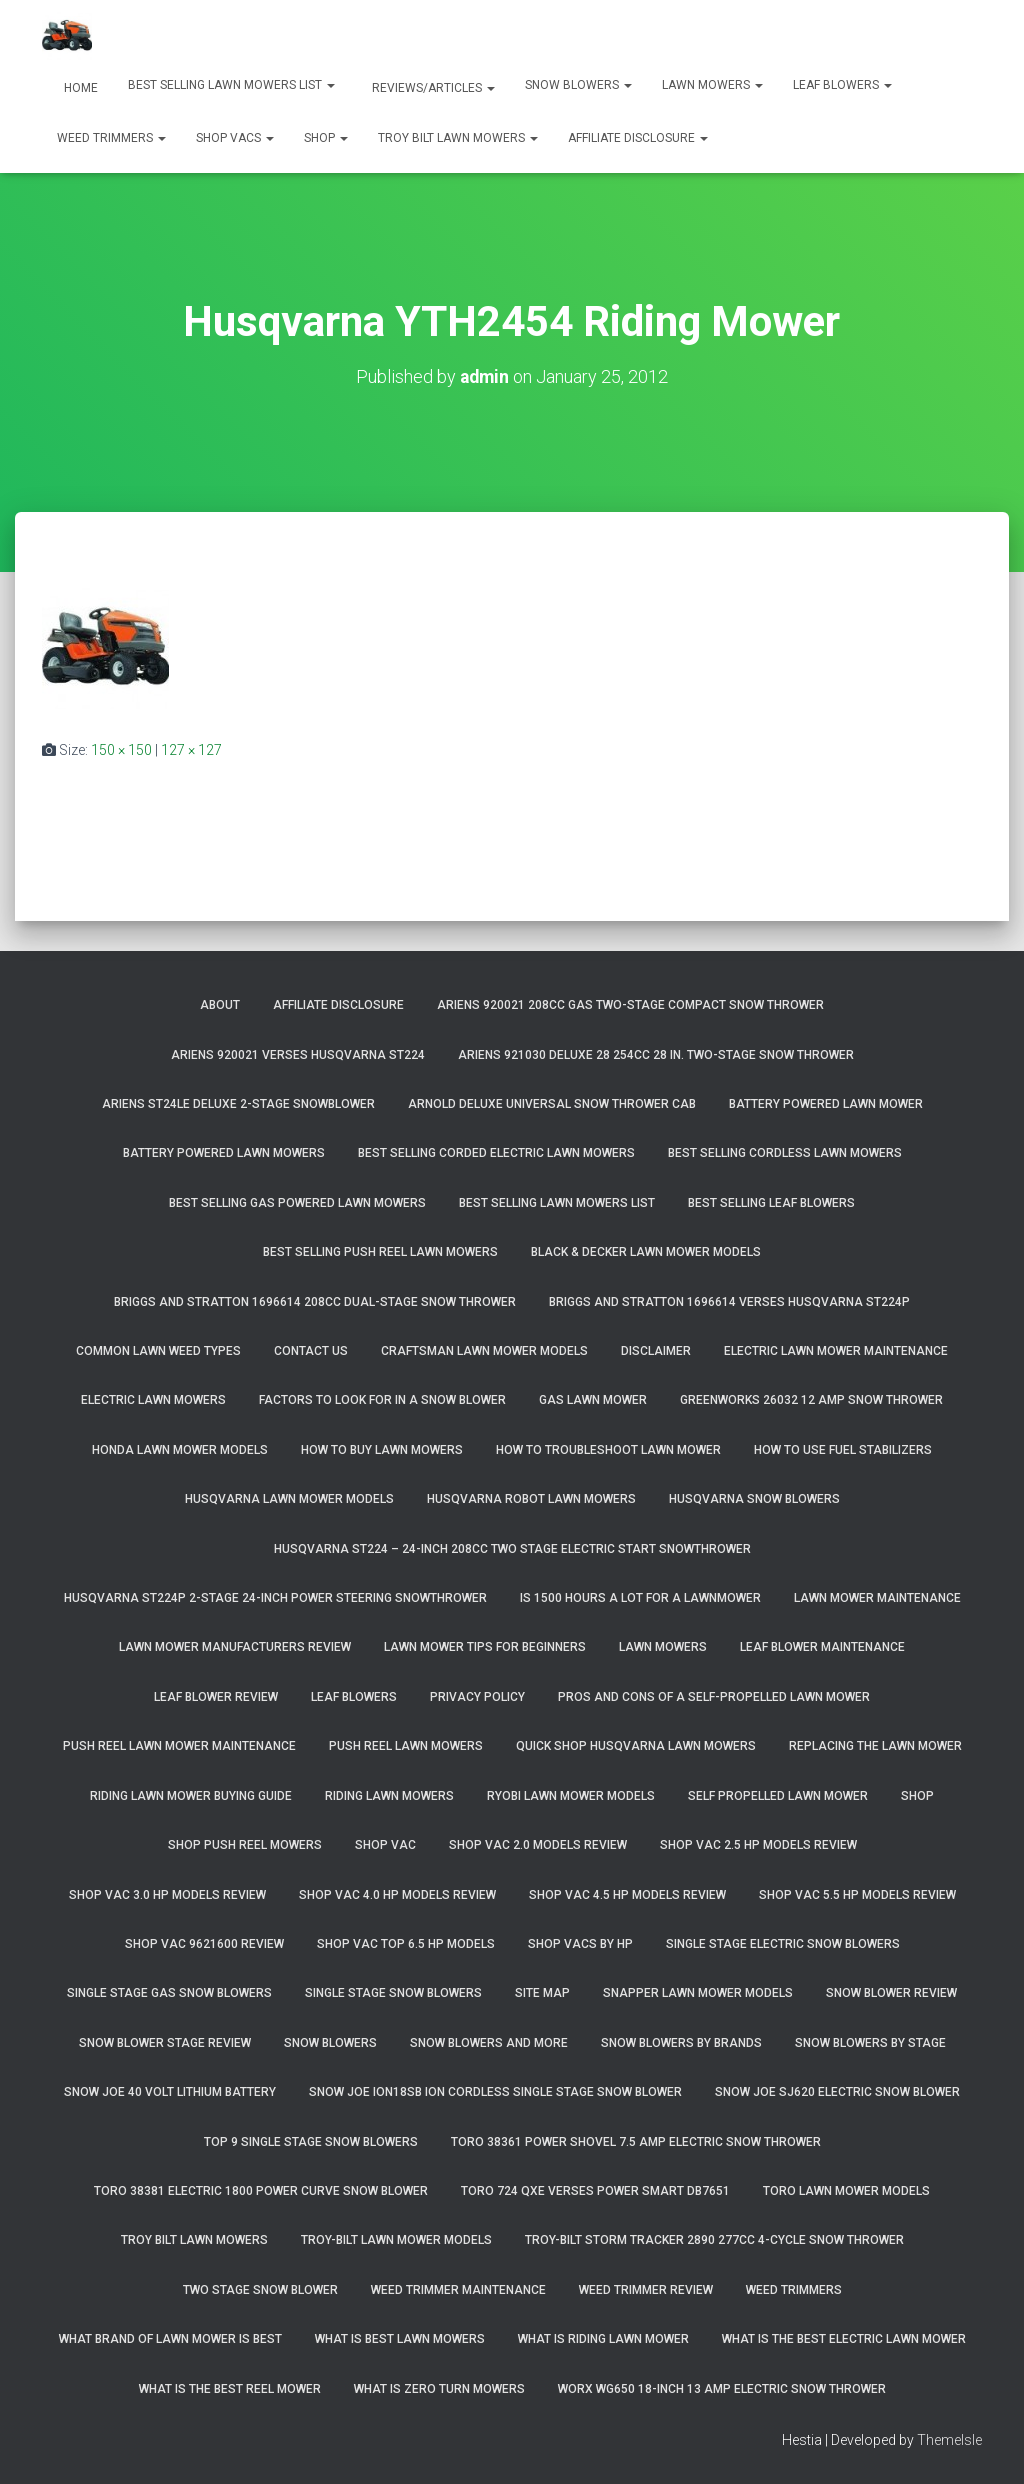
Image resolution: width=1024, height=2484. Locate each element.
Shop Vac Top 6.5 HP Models (406, 1943)
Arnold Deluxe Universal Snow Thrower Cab (552, 1103)
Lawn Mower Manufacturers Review (235, 1647)
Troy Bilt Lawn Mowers (458, 138)
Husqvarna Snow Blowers (754, 1499)
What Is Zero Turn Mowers (439, 2388)
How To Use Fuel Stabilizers (843, 1449)
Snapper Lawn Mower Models (698, 1993)
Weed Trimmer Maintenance (458, 2289)
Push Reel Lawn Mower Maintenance (179, 1746)
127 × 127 (191, 749)
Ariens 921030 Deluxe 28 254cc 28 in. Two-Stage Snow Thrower (656, 1054)
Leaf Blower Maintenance (822, 1647)
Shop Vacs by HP (580, 1943)
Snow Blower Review (891, 1993)
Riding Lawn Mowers (389, 1795)
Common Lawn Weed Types (158, 1350)
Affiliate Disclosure (638, 138)
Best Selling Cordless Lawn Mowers (785, 1153)
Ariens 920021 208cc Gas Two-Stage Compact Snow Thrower (630, 1005)
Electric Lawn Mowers (153, 1400)
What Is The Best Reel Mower (230, 2388)
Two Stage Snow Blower (260, 2289)
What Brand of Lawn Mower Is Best (170, 2339)
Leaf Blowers (842, 85)
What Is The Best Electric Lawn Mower (844, 2339)
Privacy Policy (477, 1696)
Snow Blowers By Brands (681, 2042)
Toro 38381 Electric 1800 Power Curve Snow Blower (261, 2190)
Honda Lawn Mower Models (180, 1449)
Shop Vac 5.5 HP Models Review (857, 1894)
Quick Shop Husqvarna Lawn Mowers (636, 1746)
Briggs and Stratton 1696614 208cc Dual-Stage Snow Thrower (315, 1301)
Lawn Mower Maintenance (877, 1597)
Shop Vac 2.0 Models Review (538, 1844)
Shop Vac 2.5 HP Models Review (758, 1844)
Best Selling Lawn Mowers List (231, 85)
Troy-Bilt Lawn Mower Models (396, 2240)
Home (79, 88)
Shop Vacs (235, 138)
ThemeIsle (949, 2439)
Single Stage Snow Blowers (393, 1993)
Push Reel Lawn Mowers (406, 1746)
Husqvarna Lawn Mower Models (289, 1499)
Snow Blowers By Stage (870, 2042)
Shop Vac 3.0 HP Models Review (167, 1894)
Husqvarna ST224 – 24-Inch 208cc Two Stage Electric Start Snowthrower (512, 1548)
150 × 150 (121, 749)
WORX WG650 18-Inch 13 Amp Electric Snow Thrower (722, 2388)
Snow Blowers (578, 85)
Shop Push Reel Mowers (245, 1844)
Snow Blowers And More (489, 2042)
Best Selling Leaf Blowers (771, 1202)
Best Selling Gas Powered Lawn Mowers (297, 1202)
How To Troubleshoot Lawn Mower (608, 1449)
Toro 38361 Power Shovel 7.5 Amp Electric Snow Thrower (636, 2141)
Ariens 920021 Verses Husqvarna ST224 (298, 1054)
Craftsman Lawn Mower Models (484, 1350)
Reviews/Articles (432, 88)
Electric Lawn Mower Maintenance (836, 1350)
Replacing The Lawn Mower (875, 1746)
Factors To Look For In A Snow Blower (382, 1400)
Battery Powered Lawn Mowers (224, 1153)
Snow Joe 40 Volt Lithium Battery (170, 2092)
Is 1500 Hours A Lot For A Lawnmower (640, 1597)
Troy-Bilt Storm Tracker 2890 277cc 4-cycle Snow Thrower (714, 2240)
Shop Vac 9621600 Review (204, 1943)
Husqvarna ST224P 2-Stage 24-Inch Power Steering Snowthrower (275, 1597)
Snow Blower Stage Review (165, 2042)
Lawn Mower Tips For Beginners (485, 1647)
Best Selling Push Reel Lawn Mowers (380, 1252)
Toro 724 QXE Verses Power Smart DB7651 (595, 2190)
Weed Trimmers (111, 138)
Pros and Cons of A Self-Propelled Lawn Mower (714, 1696)
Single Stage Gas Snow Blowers (169, 1993)
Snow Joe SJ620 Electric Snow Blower (837, 2092)
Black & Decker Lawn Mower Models (646, 1252)
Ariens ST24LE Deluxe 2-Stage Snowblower (238, 1103)
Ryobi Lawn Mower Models (571, 1795)
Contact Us (311, 1350)
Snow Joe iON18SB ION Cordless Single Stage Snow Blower (495, 2092)
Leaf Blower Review (216, 1696)
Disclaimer (656, 1350)
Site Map (542, 1993)
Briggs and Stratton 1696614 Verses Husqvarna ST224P (729, 1301)
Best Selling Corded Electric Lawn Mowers (496, 1153)
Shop (326, 138)
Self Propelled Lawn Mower (778, 1795)
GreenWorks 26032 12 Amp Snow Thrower (811, 1400)
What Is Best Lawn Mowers (400, 2339)
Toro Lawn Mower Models (846, 2190)
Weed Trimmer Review (646, 2289)
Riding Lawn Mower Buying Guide (191, 1795)
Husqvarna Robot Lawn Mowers (531, 1499)
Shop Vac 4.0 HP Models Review (397, 1894)
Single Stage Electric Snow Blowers (783, 1943)
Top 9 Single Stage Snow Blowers (311, 2141)
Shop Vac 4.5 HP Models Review (627, 1894)
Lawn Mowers (712, 85)
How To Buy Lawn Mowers (382, 1449)
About (220, 1005)
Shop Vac (385, 1844)
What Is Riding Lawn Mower (603, 2339)
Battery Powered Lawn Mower (826, 1103)
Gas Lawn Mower (593, 1400)
